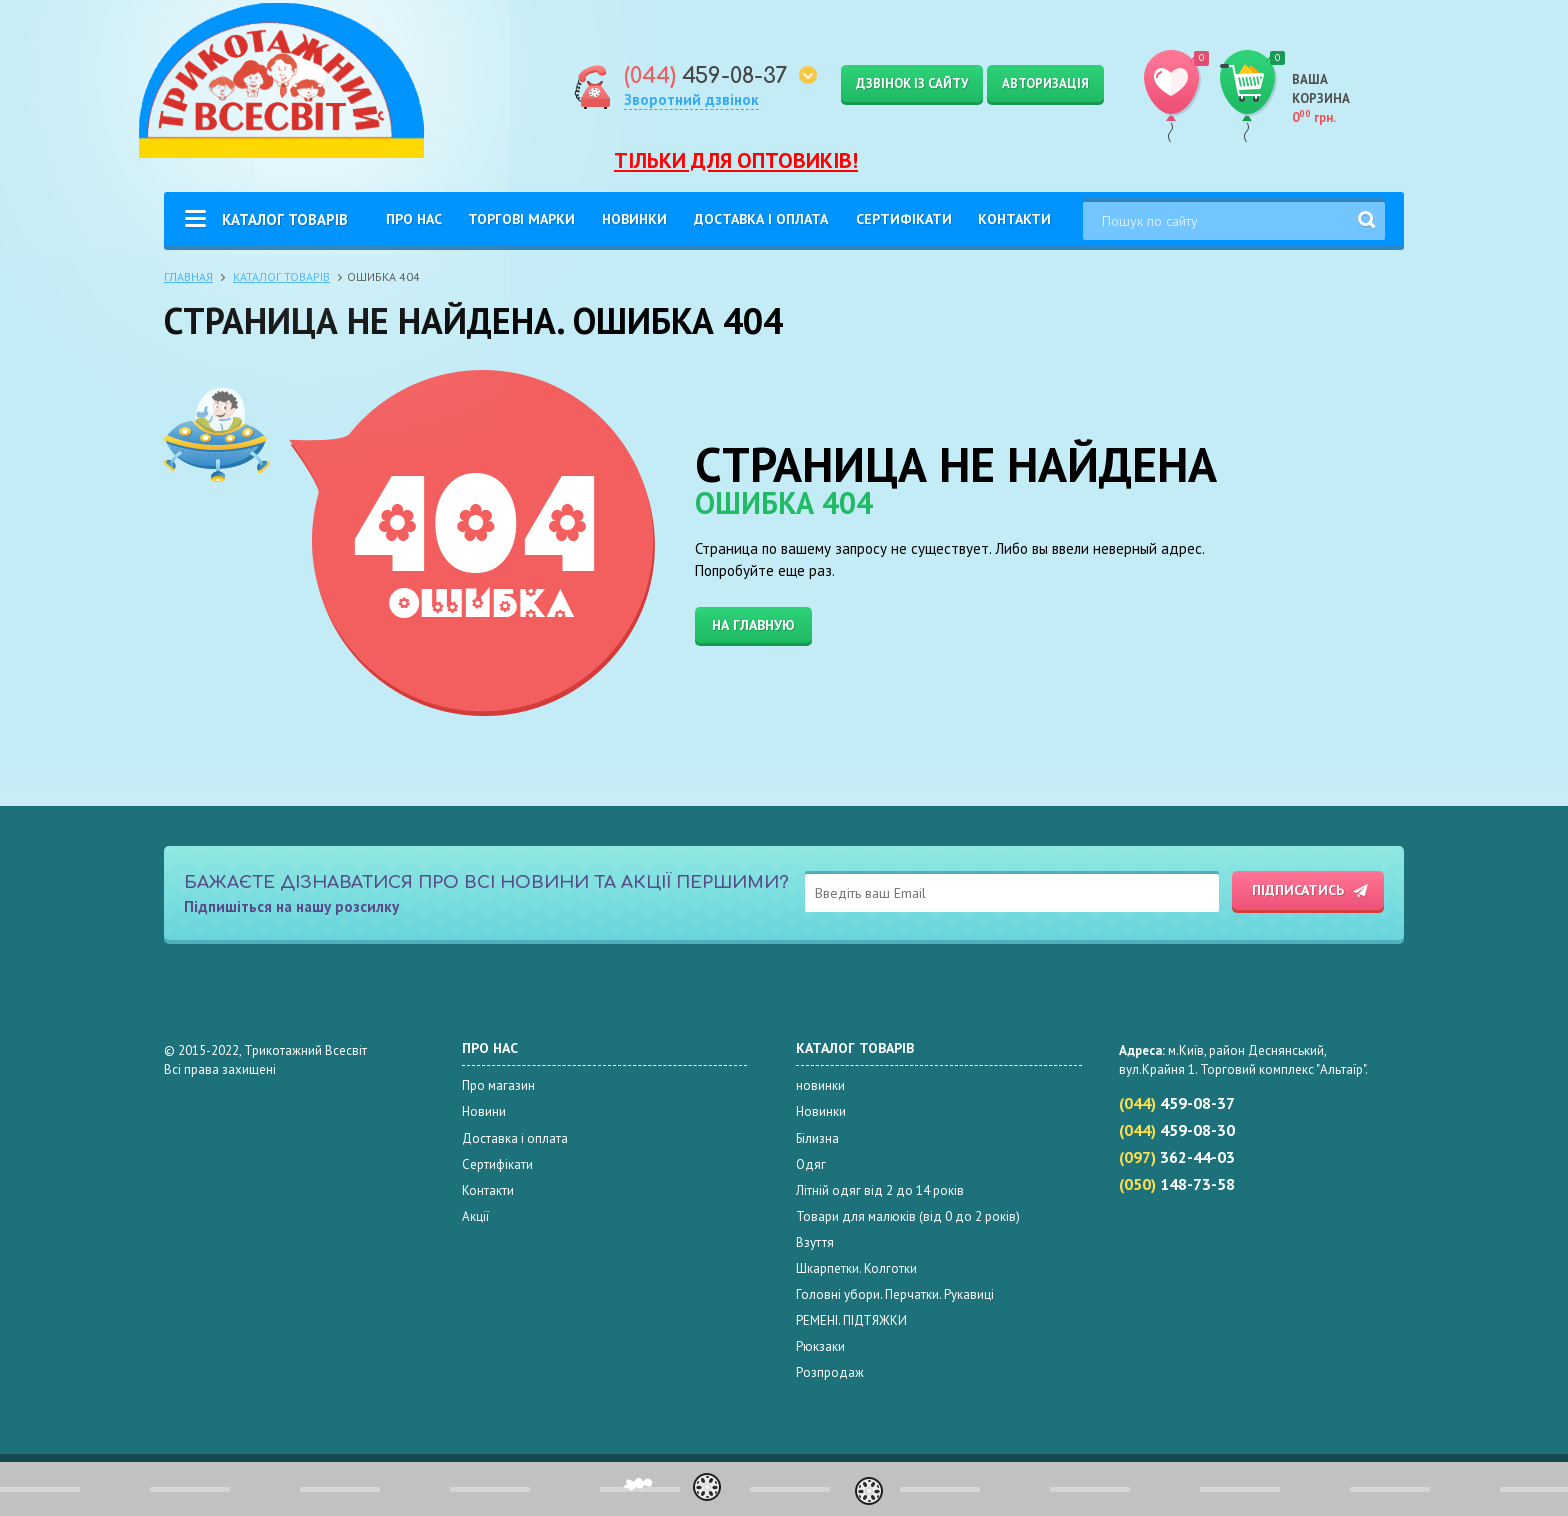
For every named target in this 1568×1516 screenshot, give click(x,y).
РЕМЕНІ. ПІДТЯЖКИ (851, 1320)
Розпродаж (830, 1372)
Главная (188, 276)
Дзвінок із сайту (912, 83)
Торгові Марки (521, 219)
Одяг (811, 1164)
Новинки (634, 219)
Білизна (817, 1138)
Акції (475, 1216)
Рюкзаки (820, 1346)
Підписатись (1298, 890)
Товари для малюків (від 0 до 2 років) (908, 1216)
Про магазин (498, 1085)
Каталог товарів (285, 219)
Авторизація (1045, 83)
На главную (753, 625)
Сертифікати (904, 219)
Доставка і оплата (761, 219)
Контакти (1014, 219)
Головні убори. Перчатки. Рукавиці (895, 1294)
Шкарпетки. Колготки (856, 1268)
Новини (484, 1111)
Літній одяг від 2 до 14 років (880, 1190)
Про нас (414, 219)
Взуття (815, 1242)
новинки (820, 1085)
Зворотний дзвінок (691, 99)
